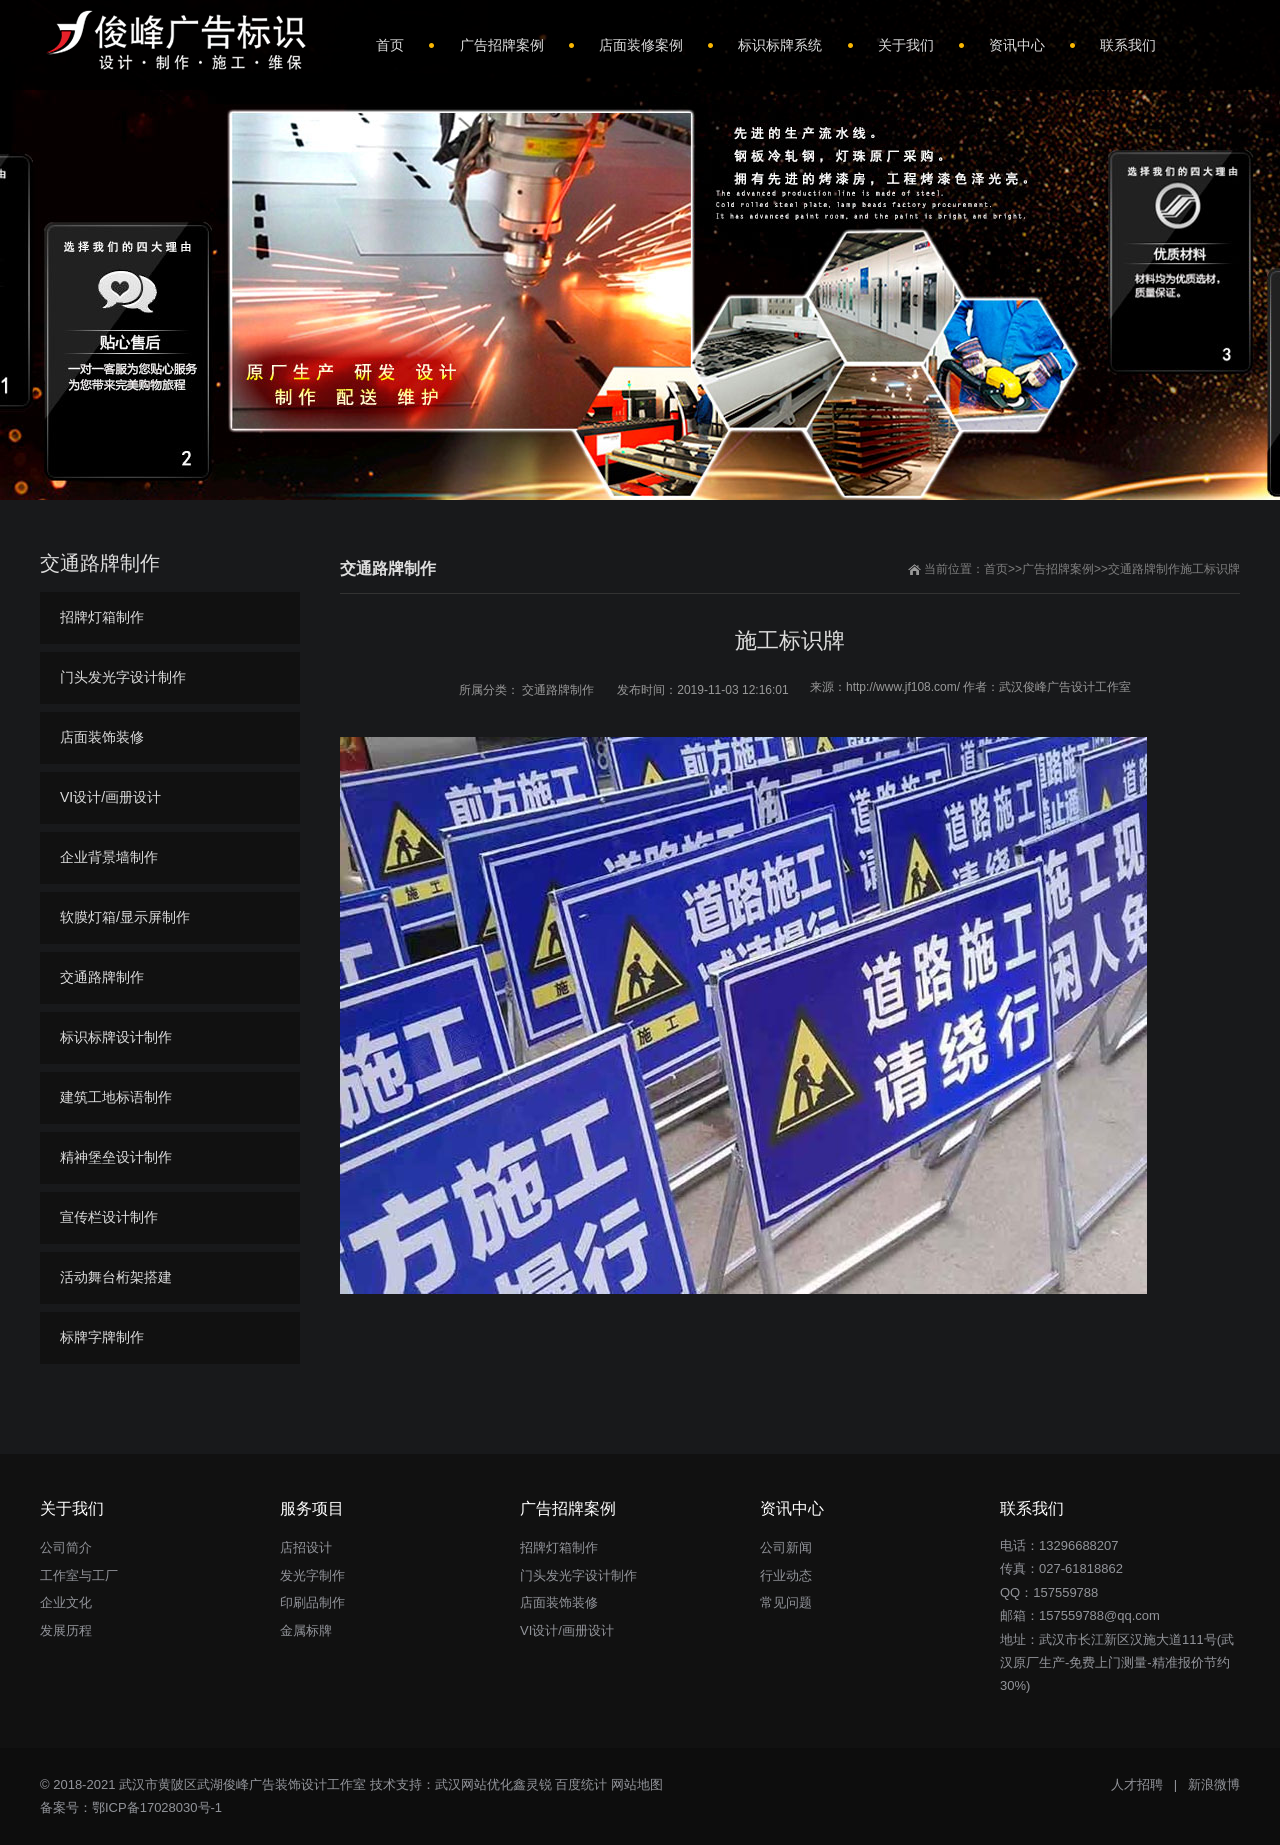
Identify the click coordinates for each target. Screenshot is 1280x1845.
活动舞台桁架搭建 (116, 1277)
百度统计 (581, 1784)
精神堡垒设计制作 (116, 1157)
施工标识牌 (1210, 569)
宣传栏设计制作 (109, 1217)
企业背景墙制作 (109, 857)
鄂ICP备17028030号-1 (157, 1807)
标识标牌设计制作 (116, 1037)
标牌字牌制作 (102, 1337)
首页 (996, 569)
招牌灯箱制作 (102, 617)
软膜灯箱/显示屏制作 (125, 917)
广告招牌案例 (1058, 569)
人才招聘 (1137, 1784)
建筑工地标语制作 (116, 1097)
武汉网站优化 (474, 1784)
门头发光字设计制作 (123, 677)
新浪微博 (1214, 1784)
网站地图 (637, 1784)
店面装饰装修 (102, 737)
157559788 (1065, 1592)
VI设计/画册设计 (110, 797)
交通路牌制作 (1144, 569)
